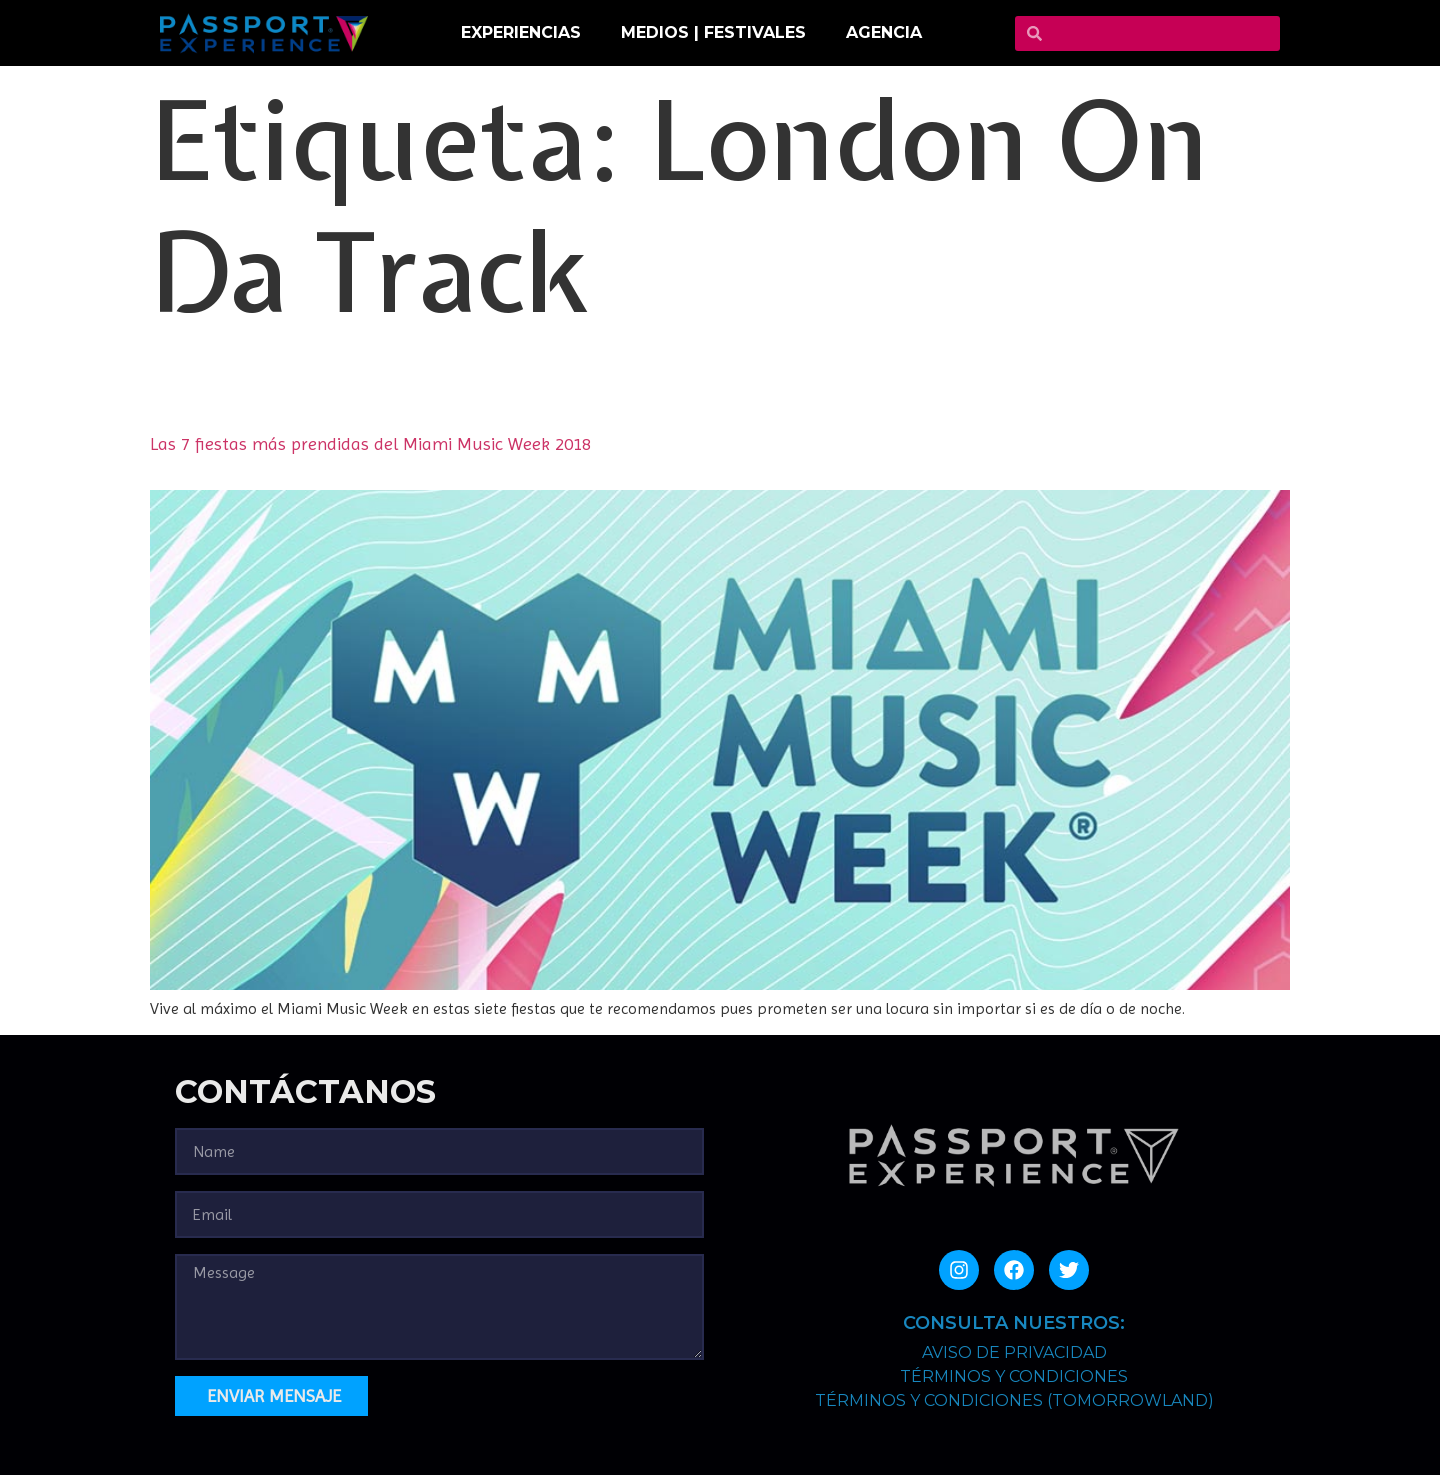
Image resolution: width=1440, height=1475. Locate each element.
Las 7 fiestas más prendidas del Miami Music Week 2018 (370, 443)
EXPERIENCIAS (521, 32)
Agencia (884, 32)
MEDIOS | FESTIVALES (713, 32)
